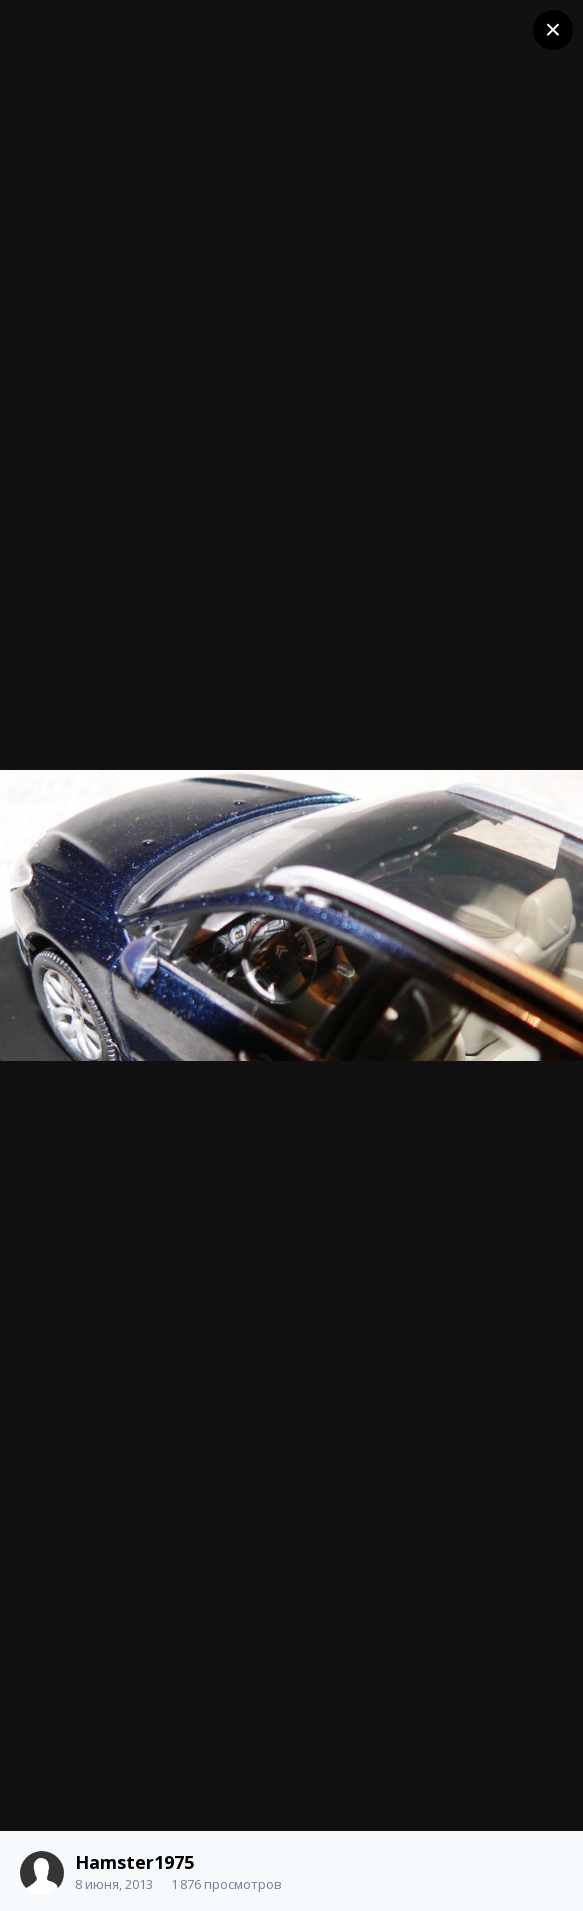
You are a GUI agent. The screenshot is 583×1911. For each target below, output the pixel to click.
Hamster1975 (134, 1862)
